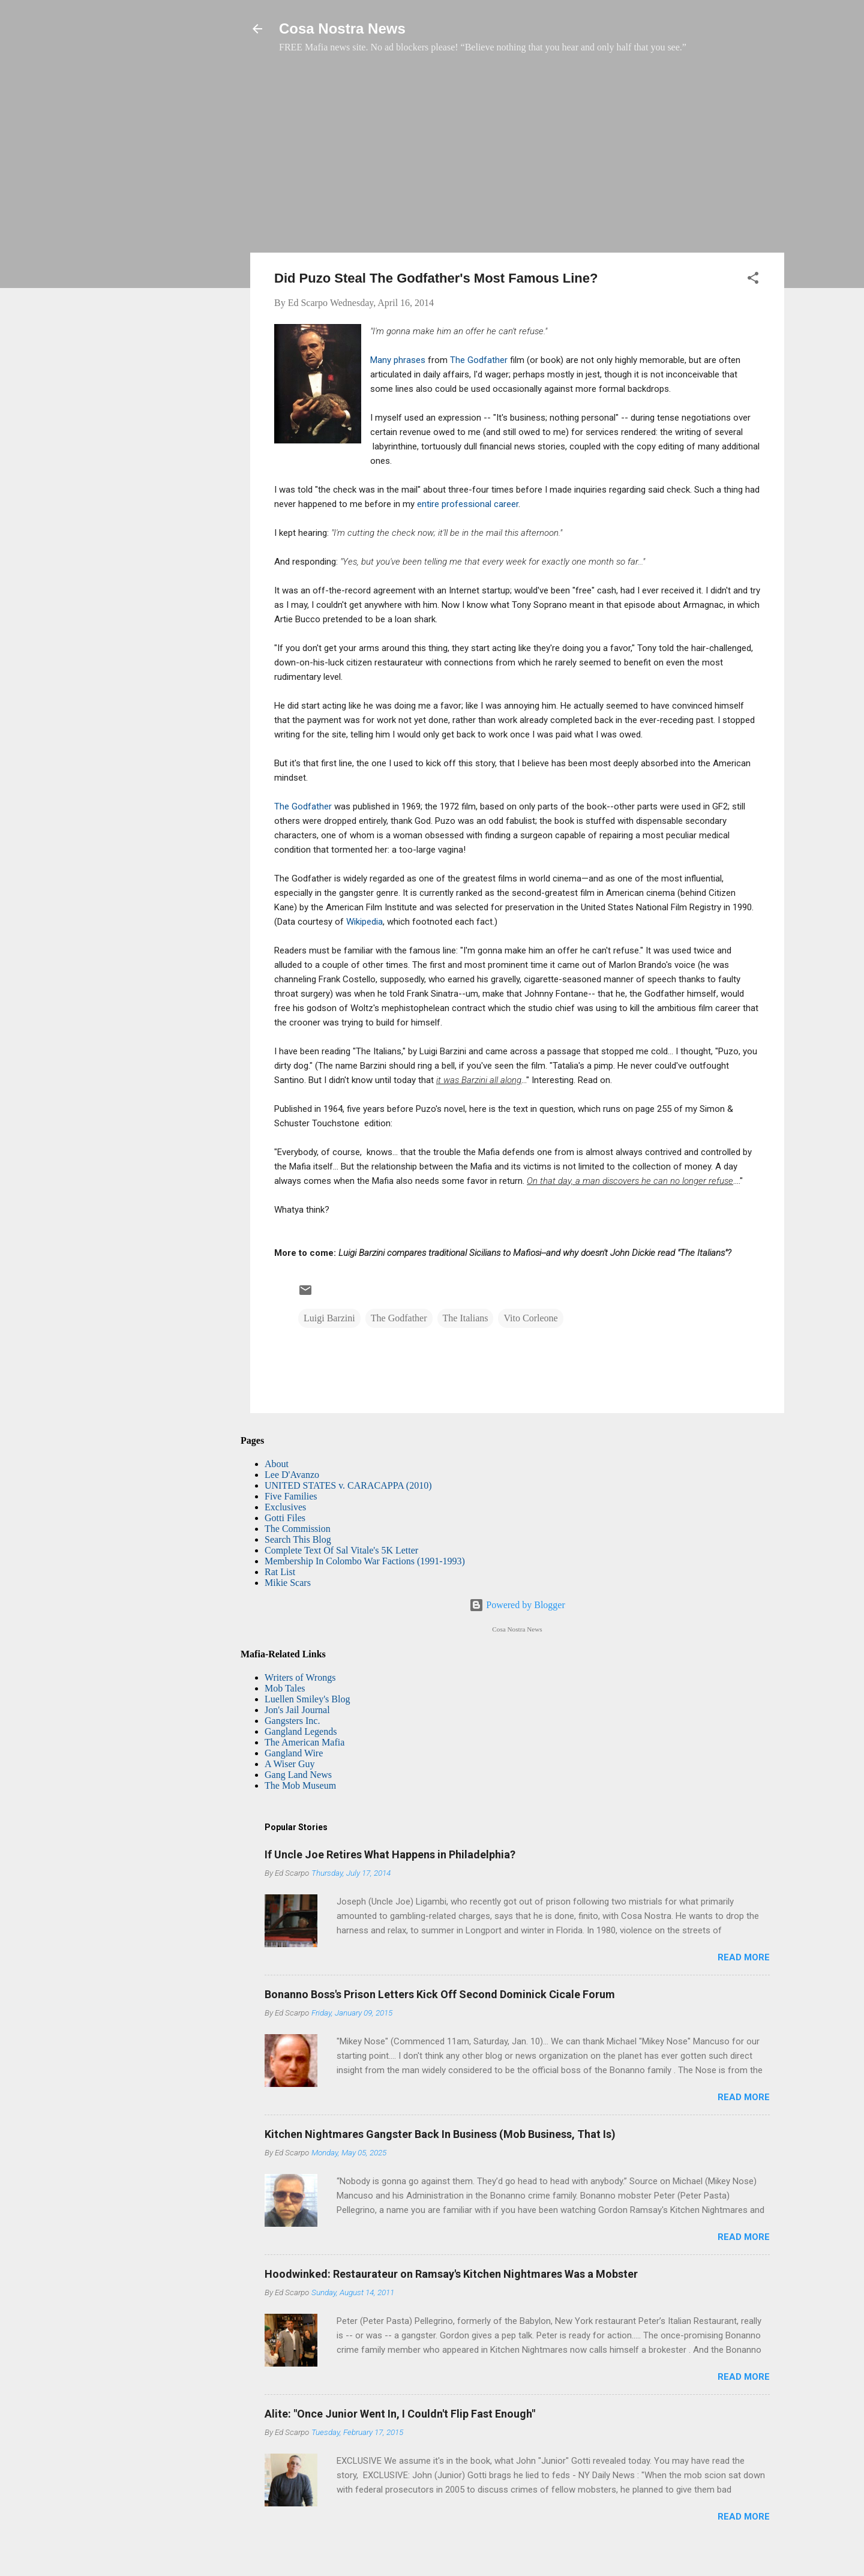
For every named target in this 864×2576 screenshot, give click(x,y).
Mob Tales (285, 1688)
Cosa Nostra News (342, 28)
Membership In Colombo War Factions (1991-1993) (365, 1561)
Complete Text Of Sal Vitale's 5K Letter (341, 1550)
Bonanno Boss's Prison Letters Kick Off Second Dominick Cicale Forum (440, 1994)
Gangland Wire (294, 1753)
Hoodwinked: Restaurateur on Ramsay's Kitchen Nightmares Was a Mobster (451, 2274)
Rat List (280, 1572)
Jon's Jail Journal (297, 1710)
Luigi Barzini (329, 1318)
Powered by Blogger (517, 1605)
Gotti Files (285, 1518)
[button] (753, 280)
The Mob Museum (300, 1785)
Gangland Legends (301, 1731)
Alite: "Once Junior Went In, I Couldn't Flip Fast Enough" (400, 2413)
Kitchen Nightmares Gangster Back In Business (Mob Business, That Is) (440, 2134)
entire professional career (467, 504)
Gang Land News (298, 1775)
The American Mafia (304, 1742)
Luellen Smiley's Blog (307, 1699)
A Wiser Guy (290, 1764)
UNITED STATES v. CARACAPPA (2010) (348, 1485)
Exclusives (285, 1507)
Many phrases (397, 360)
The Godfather (479, 360)
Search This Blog (298, 1539)
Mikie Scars (288, 1583)
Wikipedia (364, 921)
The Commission (298, 1529)
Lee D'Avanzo (292, 1475)
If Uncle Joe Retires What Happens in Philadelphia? (390, 1854)
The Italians (465, 1318)
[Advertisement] (517, 159)
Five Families (291, 1496)
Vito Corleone (530, 1318)
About (277, 1464)
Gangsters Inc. (292, 1721)
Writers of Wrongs (300, 1677)
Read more (744, 1957)
